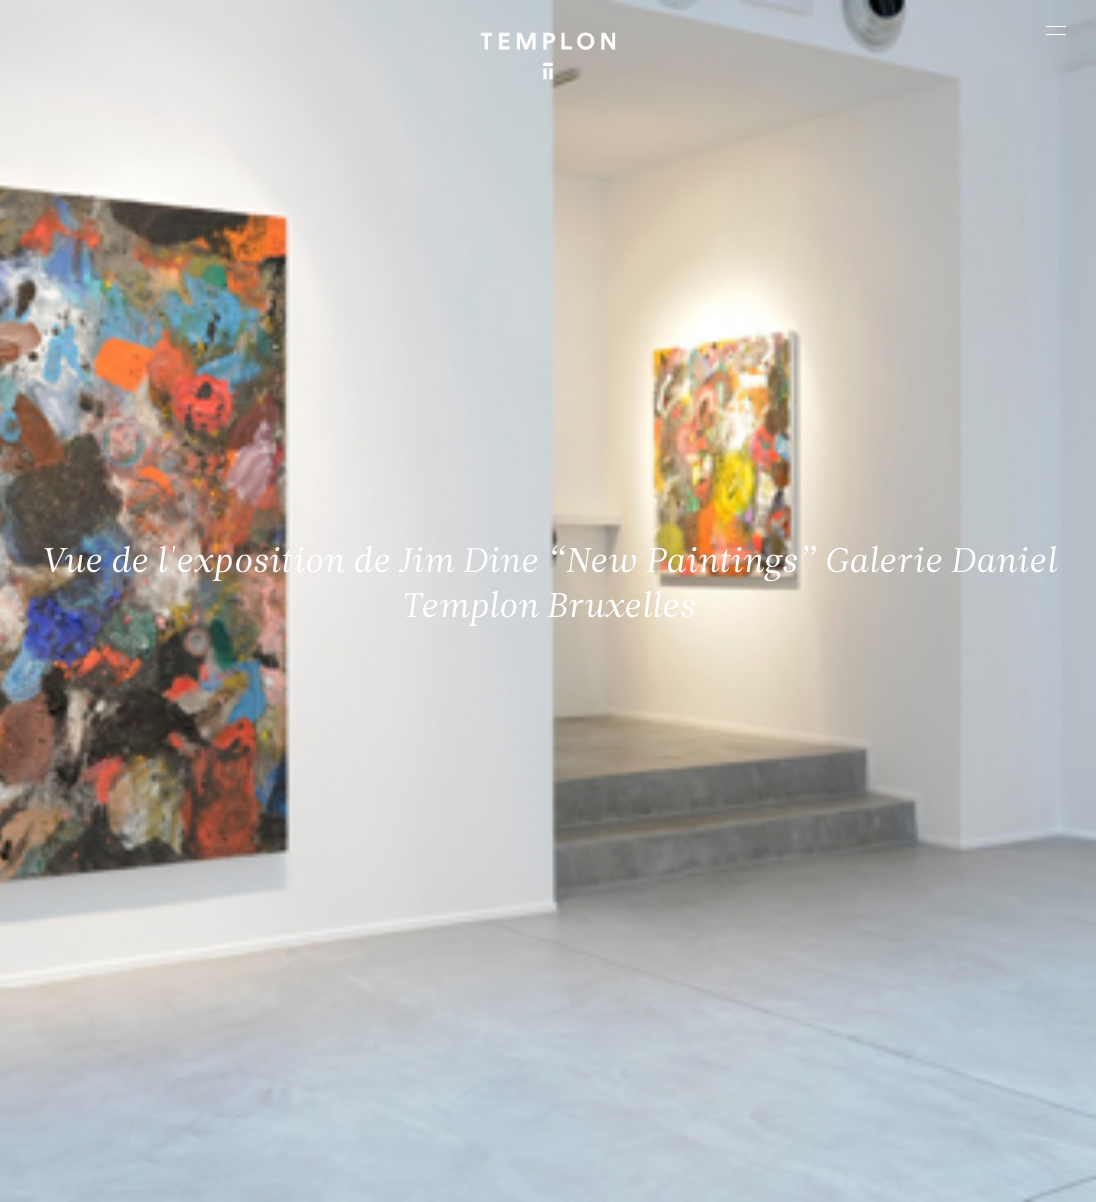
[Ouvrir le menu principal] (1056, 30)
